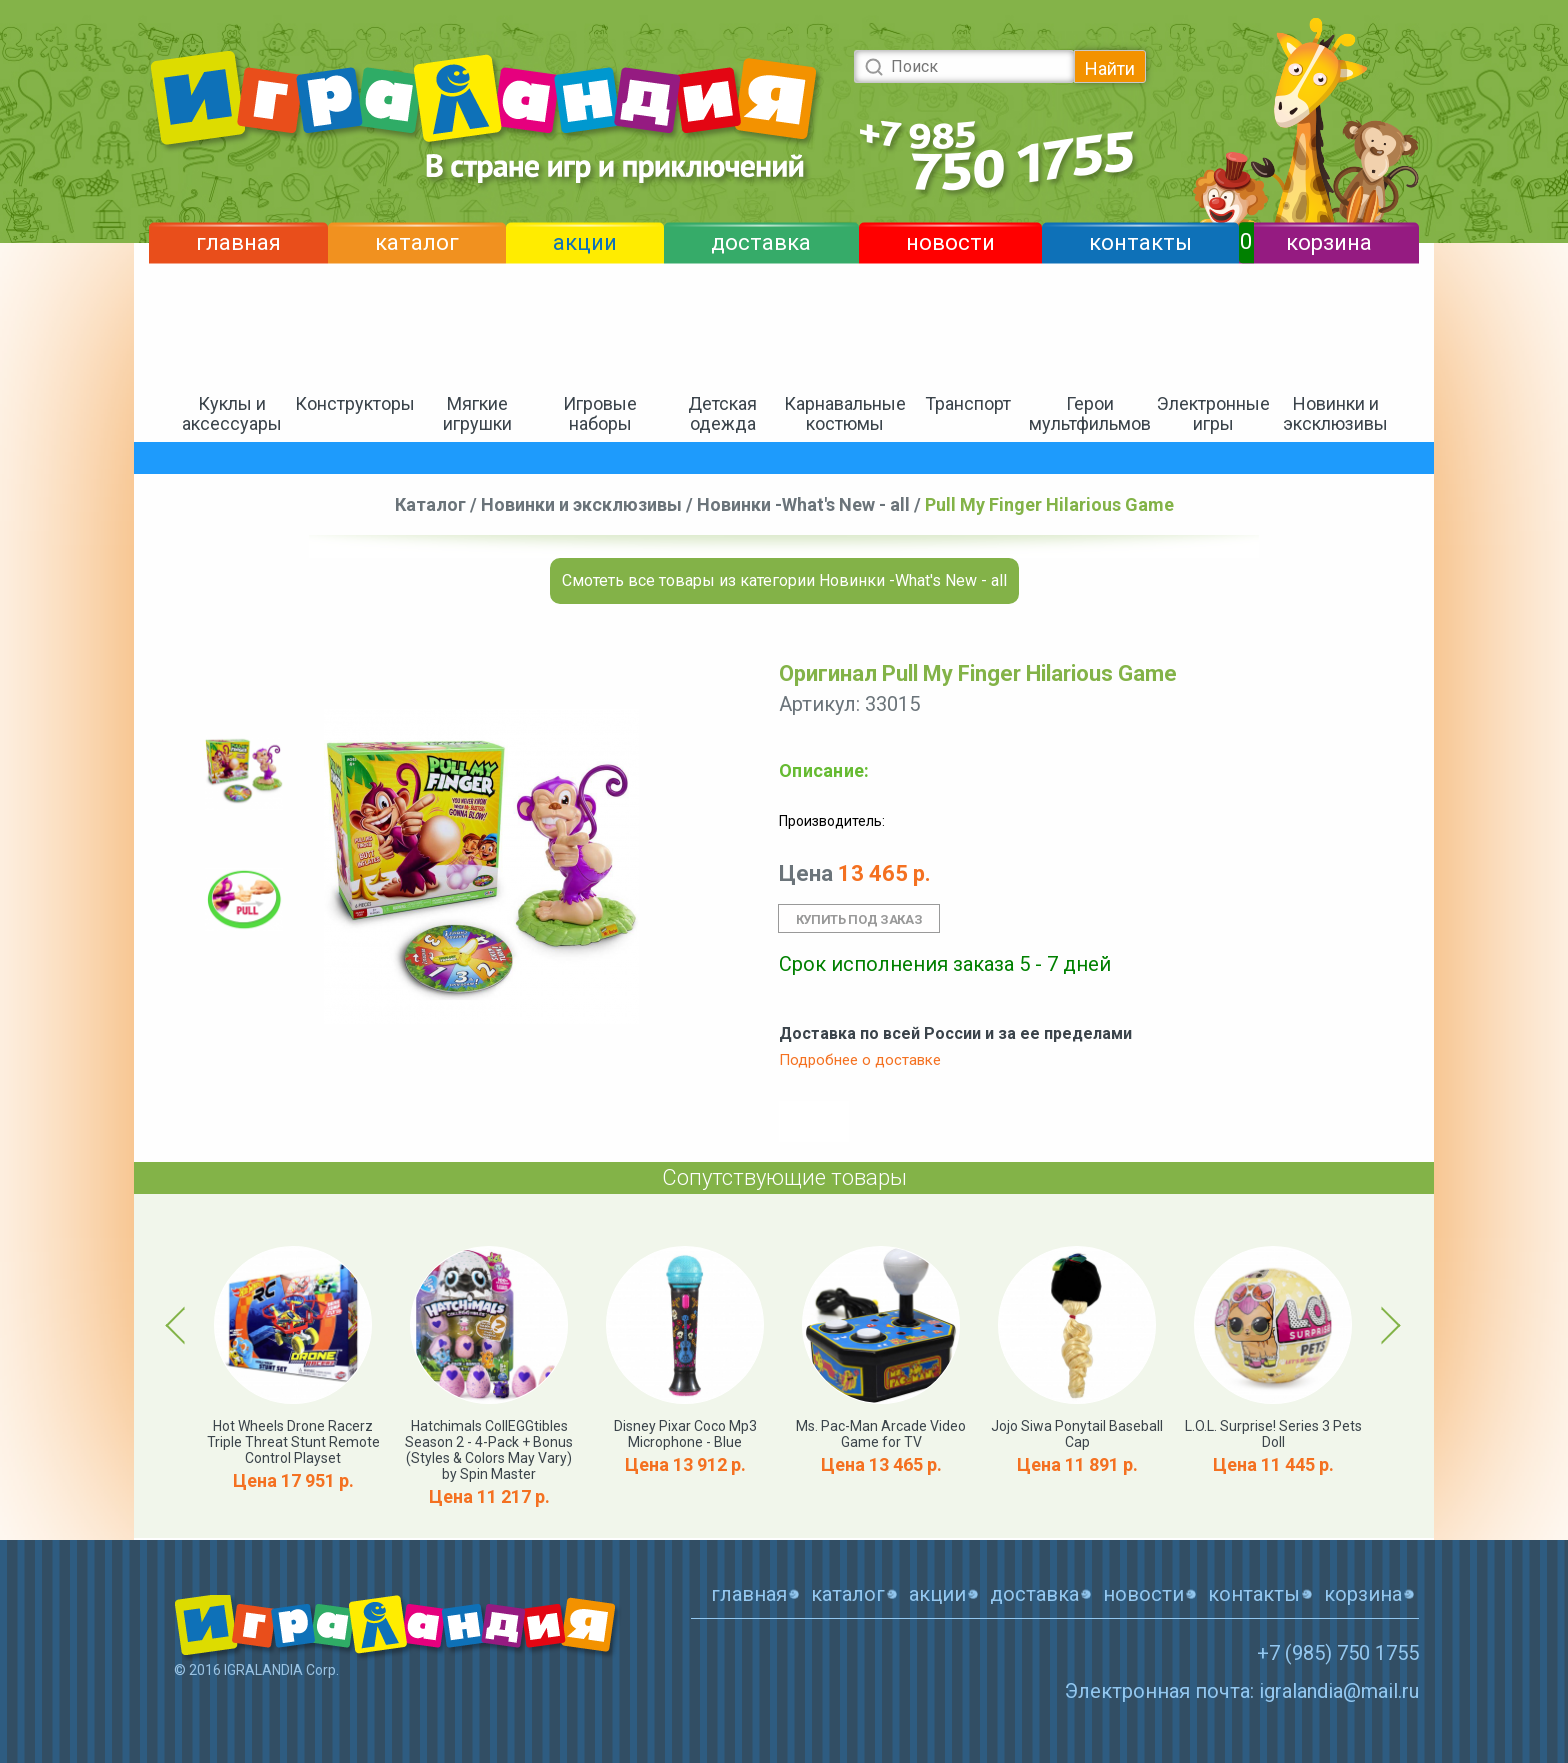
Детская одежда (722, 413)
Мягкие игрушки (477, 413)
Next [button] (1387, 1325)
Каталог (430, 504)
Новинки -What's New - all (803, 504)
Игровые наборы (600, 413)
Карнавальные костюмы (845, 413)
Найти (1110, 68)
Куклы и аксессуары (232, 413)
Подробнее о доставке (860, 1060)
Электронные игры (1213, 413)
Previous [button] (179, 1325)
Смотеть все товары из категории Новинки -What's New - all (784, 580)
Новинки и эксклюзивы (1335, 413)
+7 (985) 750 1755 (1338, 1653)
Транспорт (968, 403)
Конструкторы (355, 403)
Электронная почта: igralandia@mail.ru (1242, 1691)
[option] (244, 770)
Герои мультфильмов (1090, 413)
